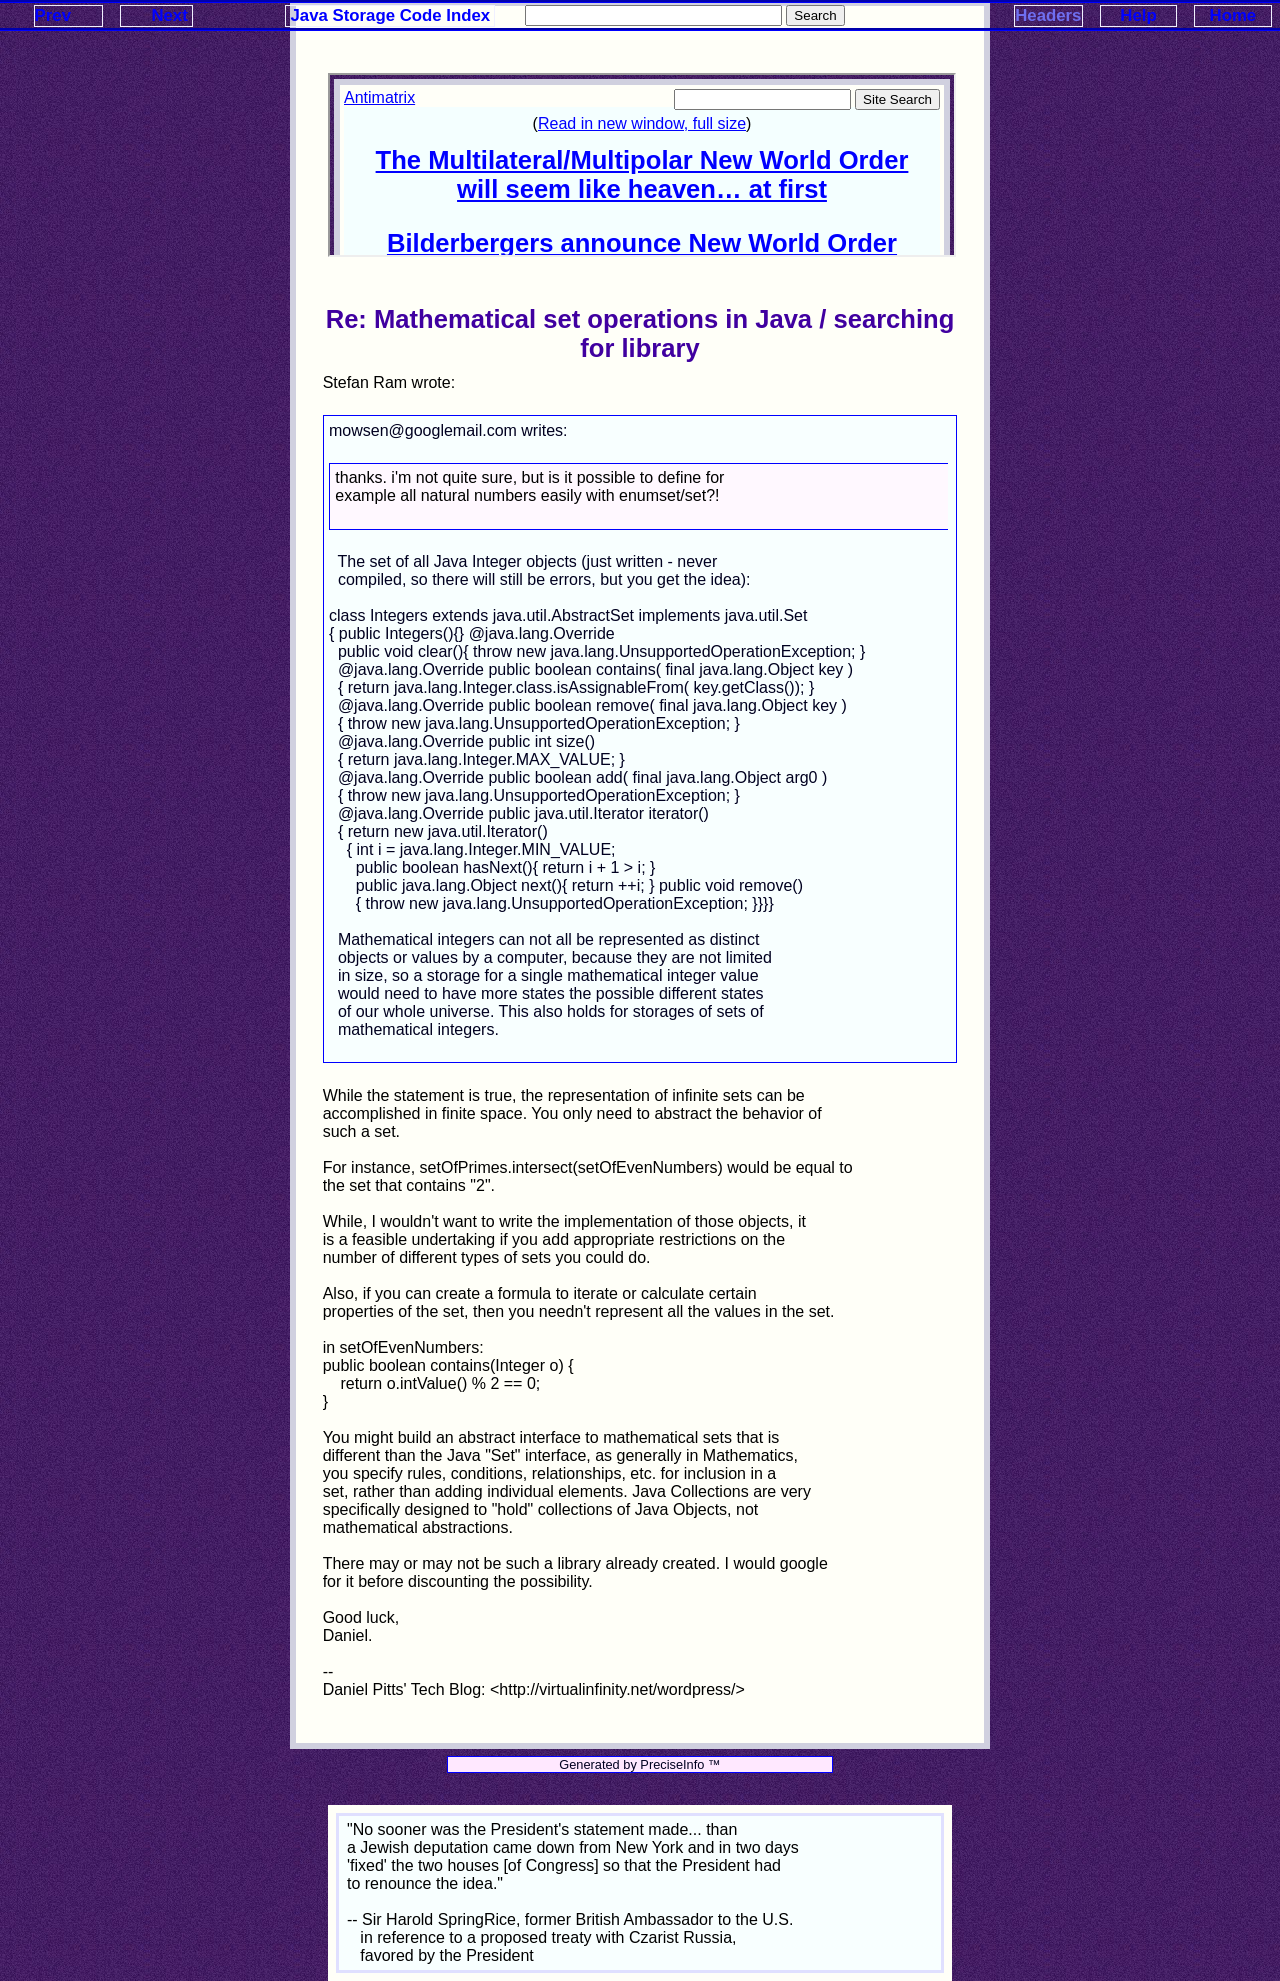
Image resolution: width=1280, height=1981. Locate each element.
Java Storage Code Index (391, 15)
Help (1138, 15)
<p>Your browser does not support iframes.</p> (642, 165)
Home (1233, 15)
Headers (1048, 15)
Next (169, 15)
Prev (53, 15)
